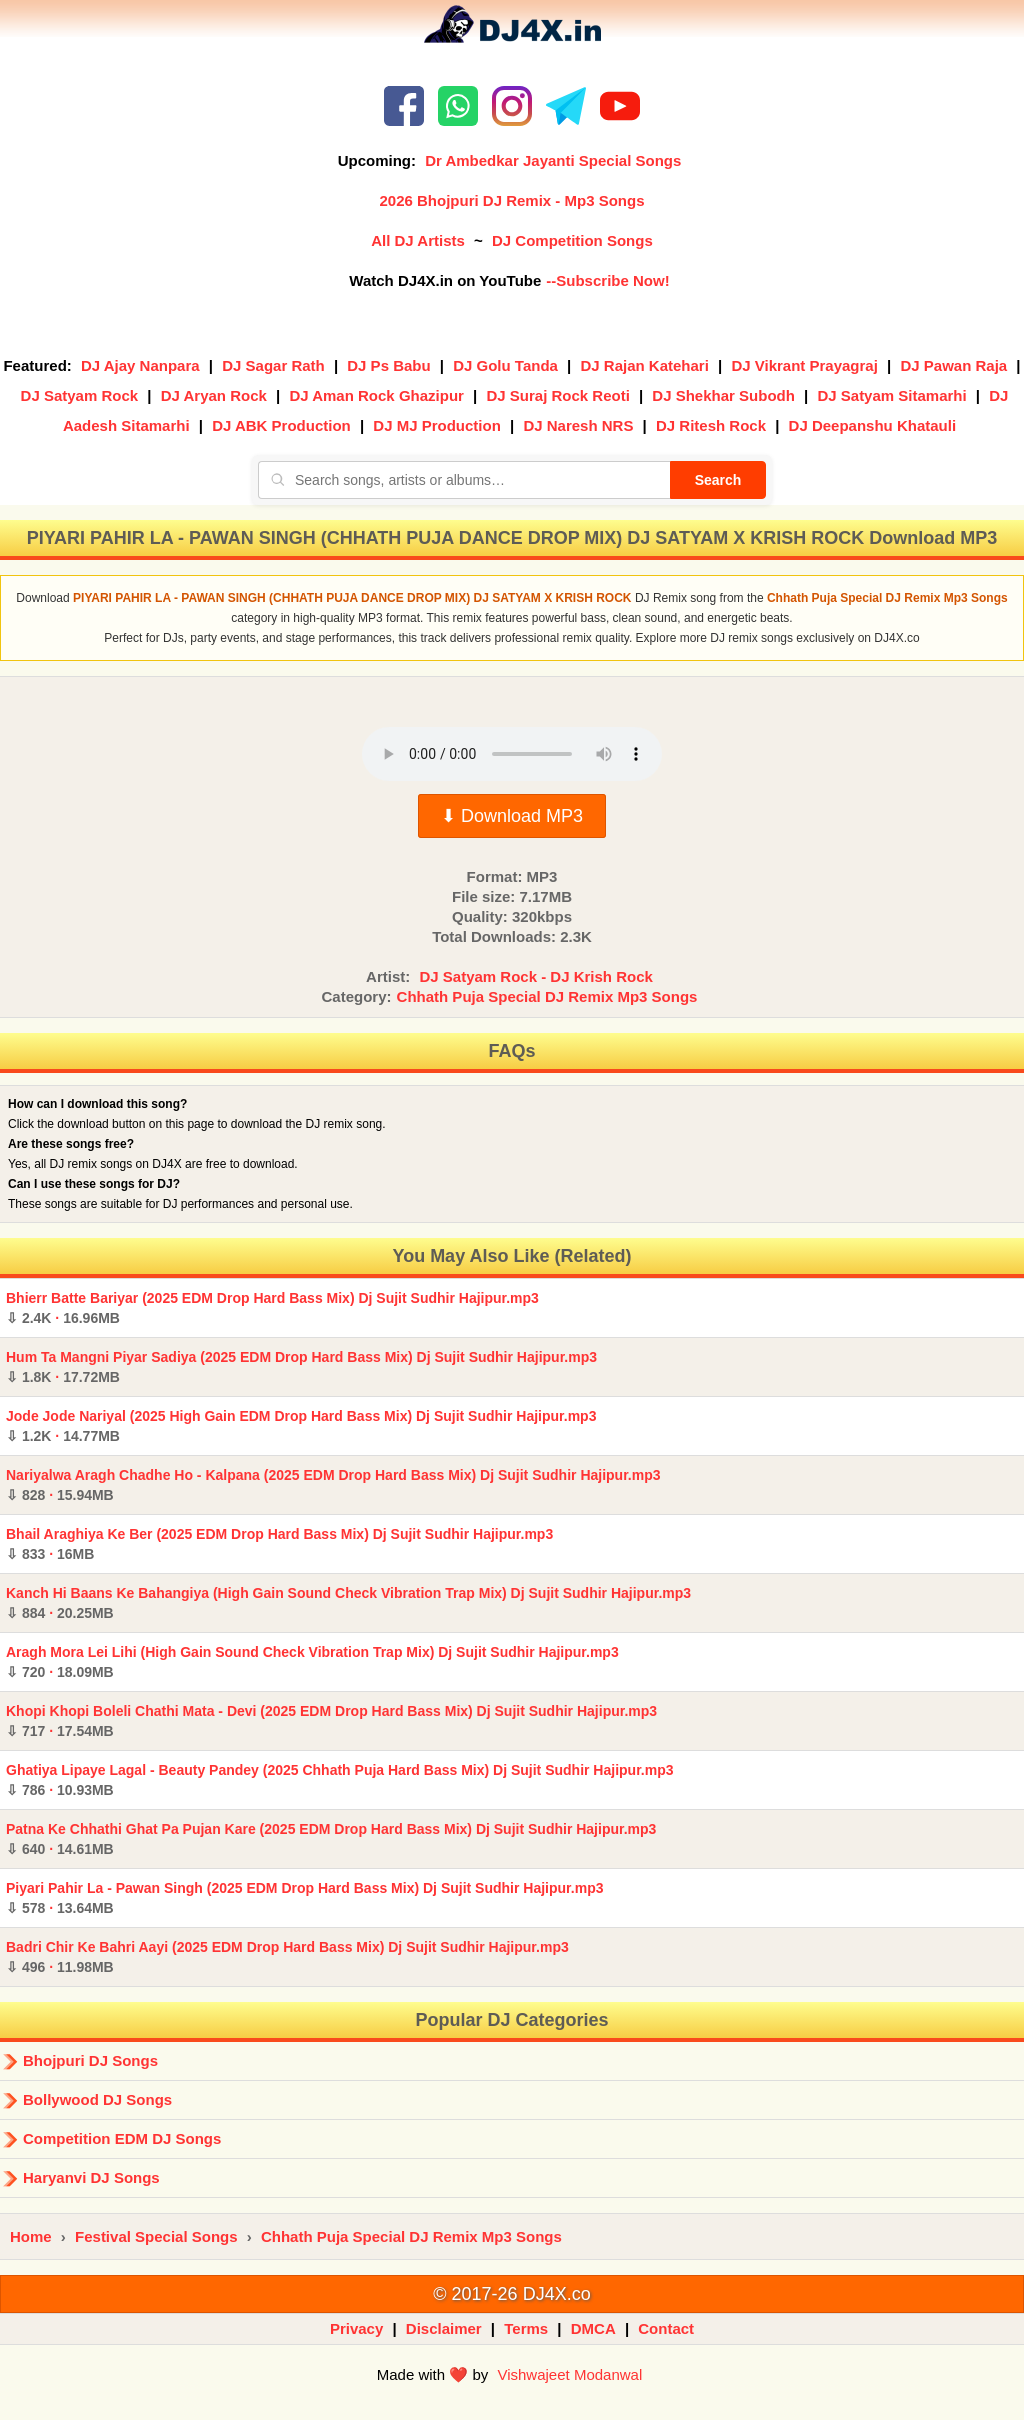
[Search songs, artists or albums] (464, 480)
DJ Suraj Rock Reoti (557, 395)
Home (31, 2236)
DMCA (593, 2328)
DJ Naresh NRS (578, 425)
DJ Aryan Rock (214, 395)
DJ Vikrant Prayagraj (804, 365)
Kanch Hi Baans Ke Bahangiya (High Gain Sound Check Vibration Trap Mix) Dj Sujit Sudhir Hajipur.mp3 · (348, 1603)
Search (718, 480)
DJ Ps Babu (388, 365)
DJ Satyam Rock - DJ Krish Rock (535, 976)
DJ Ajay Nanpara (140, 365)
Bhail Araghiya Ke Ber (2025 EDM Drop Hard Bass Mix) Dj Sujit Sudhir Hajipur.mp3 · (279, 1544)
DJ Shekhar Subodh (723, 395)
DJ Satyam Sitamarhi (891, 395)
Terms (526, 2328)
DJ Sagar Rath (273, 365)
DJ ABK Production (281, 425)
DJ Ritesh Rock (711, 425)
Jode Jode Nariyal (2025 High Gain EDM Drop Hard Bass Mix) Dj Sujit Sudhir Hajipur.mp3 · (301, 1426)
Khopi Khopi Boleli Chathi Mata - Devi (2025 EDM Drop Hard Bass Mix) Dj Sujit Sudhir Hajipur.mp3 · (331, 1721)
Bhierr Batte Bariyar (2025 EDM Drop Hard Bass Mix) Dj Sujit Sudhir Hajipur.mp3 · (272, 1308)
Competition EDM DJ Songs (122, 2138)
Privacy (356, 2328)
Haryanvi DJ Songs (91, 2177)
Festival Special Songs (156, 2236)
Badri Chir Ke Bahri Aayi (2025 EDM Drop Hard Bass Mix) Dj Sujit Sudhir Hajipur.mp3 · (287, 1957)
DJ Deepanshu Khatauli (873, 425)
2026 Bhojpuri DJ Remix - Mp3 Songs (511, 200)
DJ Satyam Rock (80, 395)
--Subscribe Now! (607, 280)
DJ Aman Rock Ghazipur (376, 395)
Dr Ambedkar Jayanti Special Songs (553, 160)
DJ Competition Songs (572, 240)
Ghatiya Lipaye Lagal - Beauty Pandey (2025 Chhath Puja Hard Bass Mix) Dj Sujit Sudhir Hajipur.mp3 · (340, 1780)
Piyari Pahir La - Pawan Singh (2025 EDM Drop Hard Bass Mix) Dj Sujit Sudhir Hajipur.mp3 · (304, 1898)
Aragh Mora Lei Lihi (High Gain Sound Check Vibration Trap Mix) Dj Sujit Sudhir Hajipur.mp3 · (312, 1662)
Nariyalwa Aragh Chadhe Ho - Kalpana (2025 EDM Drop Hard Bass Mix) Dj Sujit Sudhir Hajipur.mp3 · (333, 1485)
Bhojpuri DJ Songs (90, 2060)
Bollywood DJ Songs (97, 2099)
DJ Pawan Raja (953, 365)
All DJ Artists (418, 240)
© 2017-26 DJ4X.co (511, 2294)
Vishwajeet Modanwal (569, 2374)
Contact (666, 2328)
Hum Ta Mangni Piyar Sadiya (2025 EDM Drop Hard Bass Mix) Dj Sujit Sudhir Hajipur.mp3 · (301, 1367)
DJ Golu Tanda (505, 365)
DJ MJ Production (437, 425)
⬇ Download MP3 (512, 816)
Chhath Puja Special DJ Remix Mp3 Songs (547, 996)
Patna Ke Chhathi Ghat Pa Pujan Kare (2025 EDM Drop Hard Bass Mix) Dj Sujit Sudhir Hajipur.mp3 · (331, 1839)
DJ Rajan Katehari (644, 365)
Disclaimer (444, 2328)
